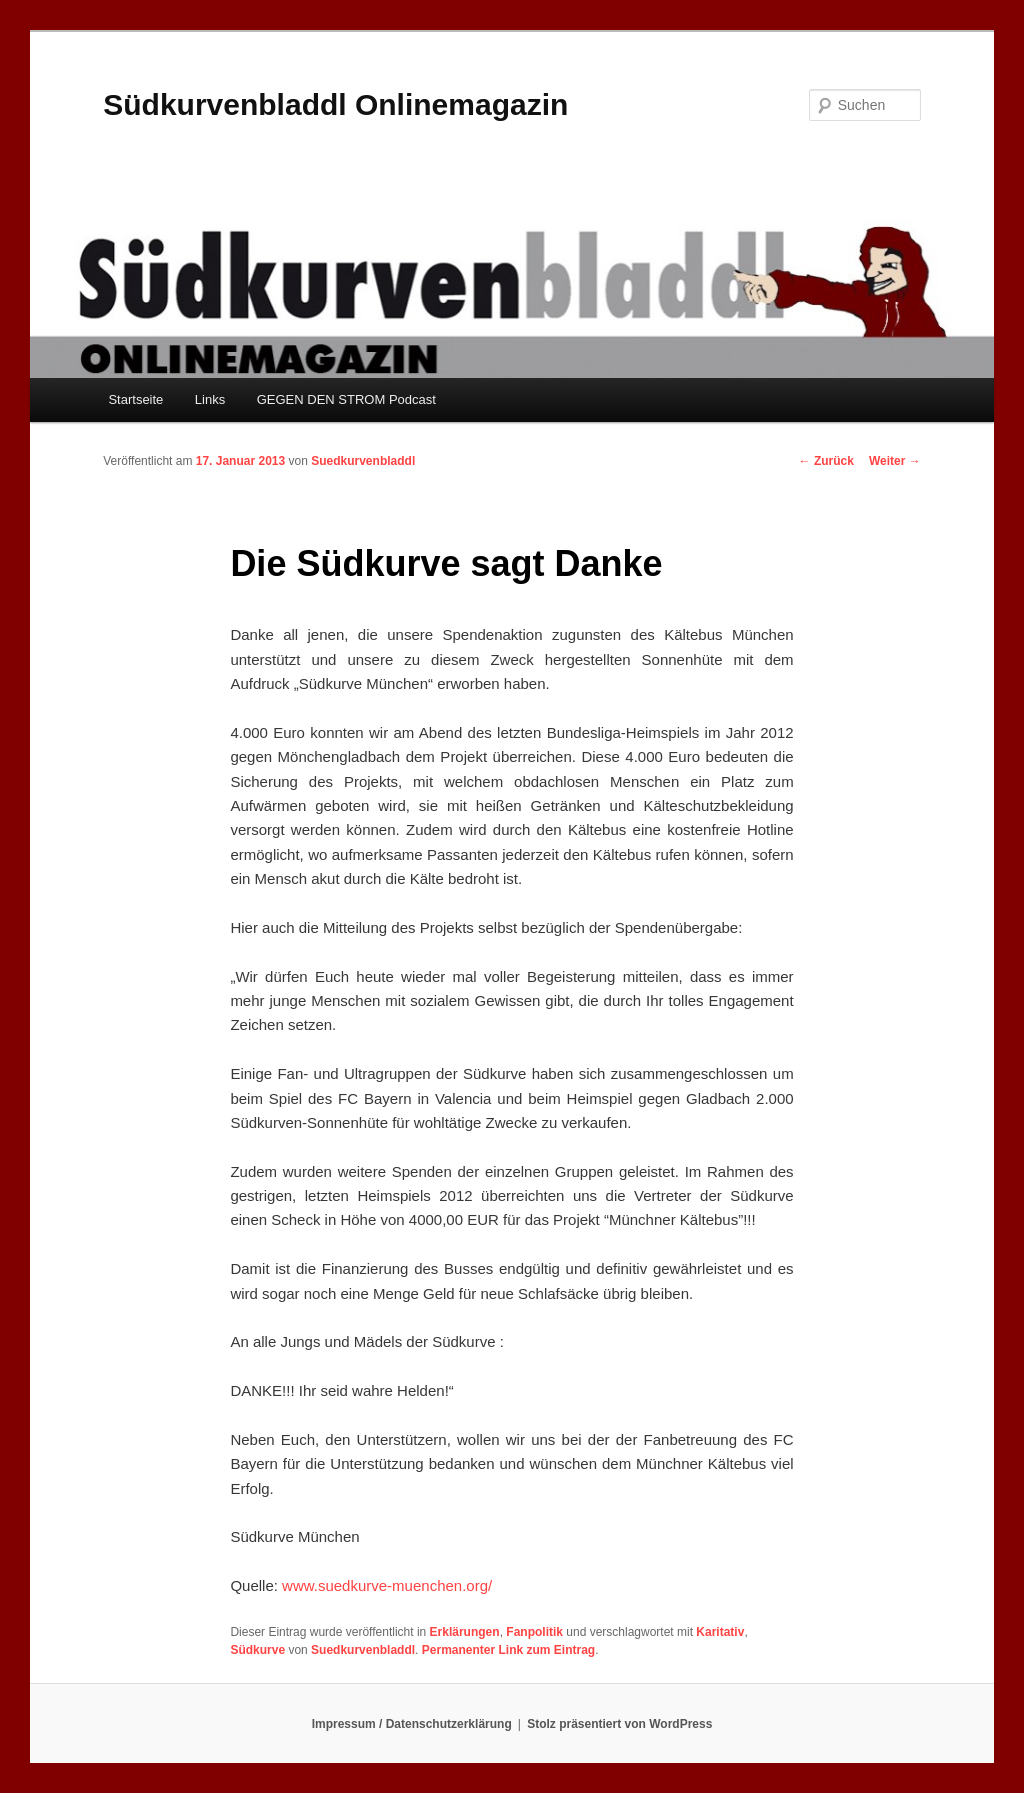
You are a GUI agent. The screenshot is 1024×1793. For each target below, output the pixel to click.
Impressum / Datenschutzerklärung (412, 1724)
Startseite (135, 399)
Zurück (826, 461)
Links (210, 399)
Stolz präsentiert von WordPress (619, 1724)
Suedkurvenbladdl (363, 461)
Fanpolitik (534, 1632)
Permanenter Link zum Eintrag (508, 1650)
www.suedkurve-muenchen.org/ (387, 1585)
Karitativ (720, 1632)
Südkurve (257, 1650)
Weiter (895, 461)
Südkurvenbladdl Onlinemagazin (335, 104)
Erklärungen (465, 1632)
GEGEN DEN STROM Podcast (346, 399)
